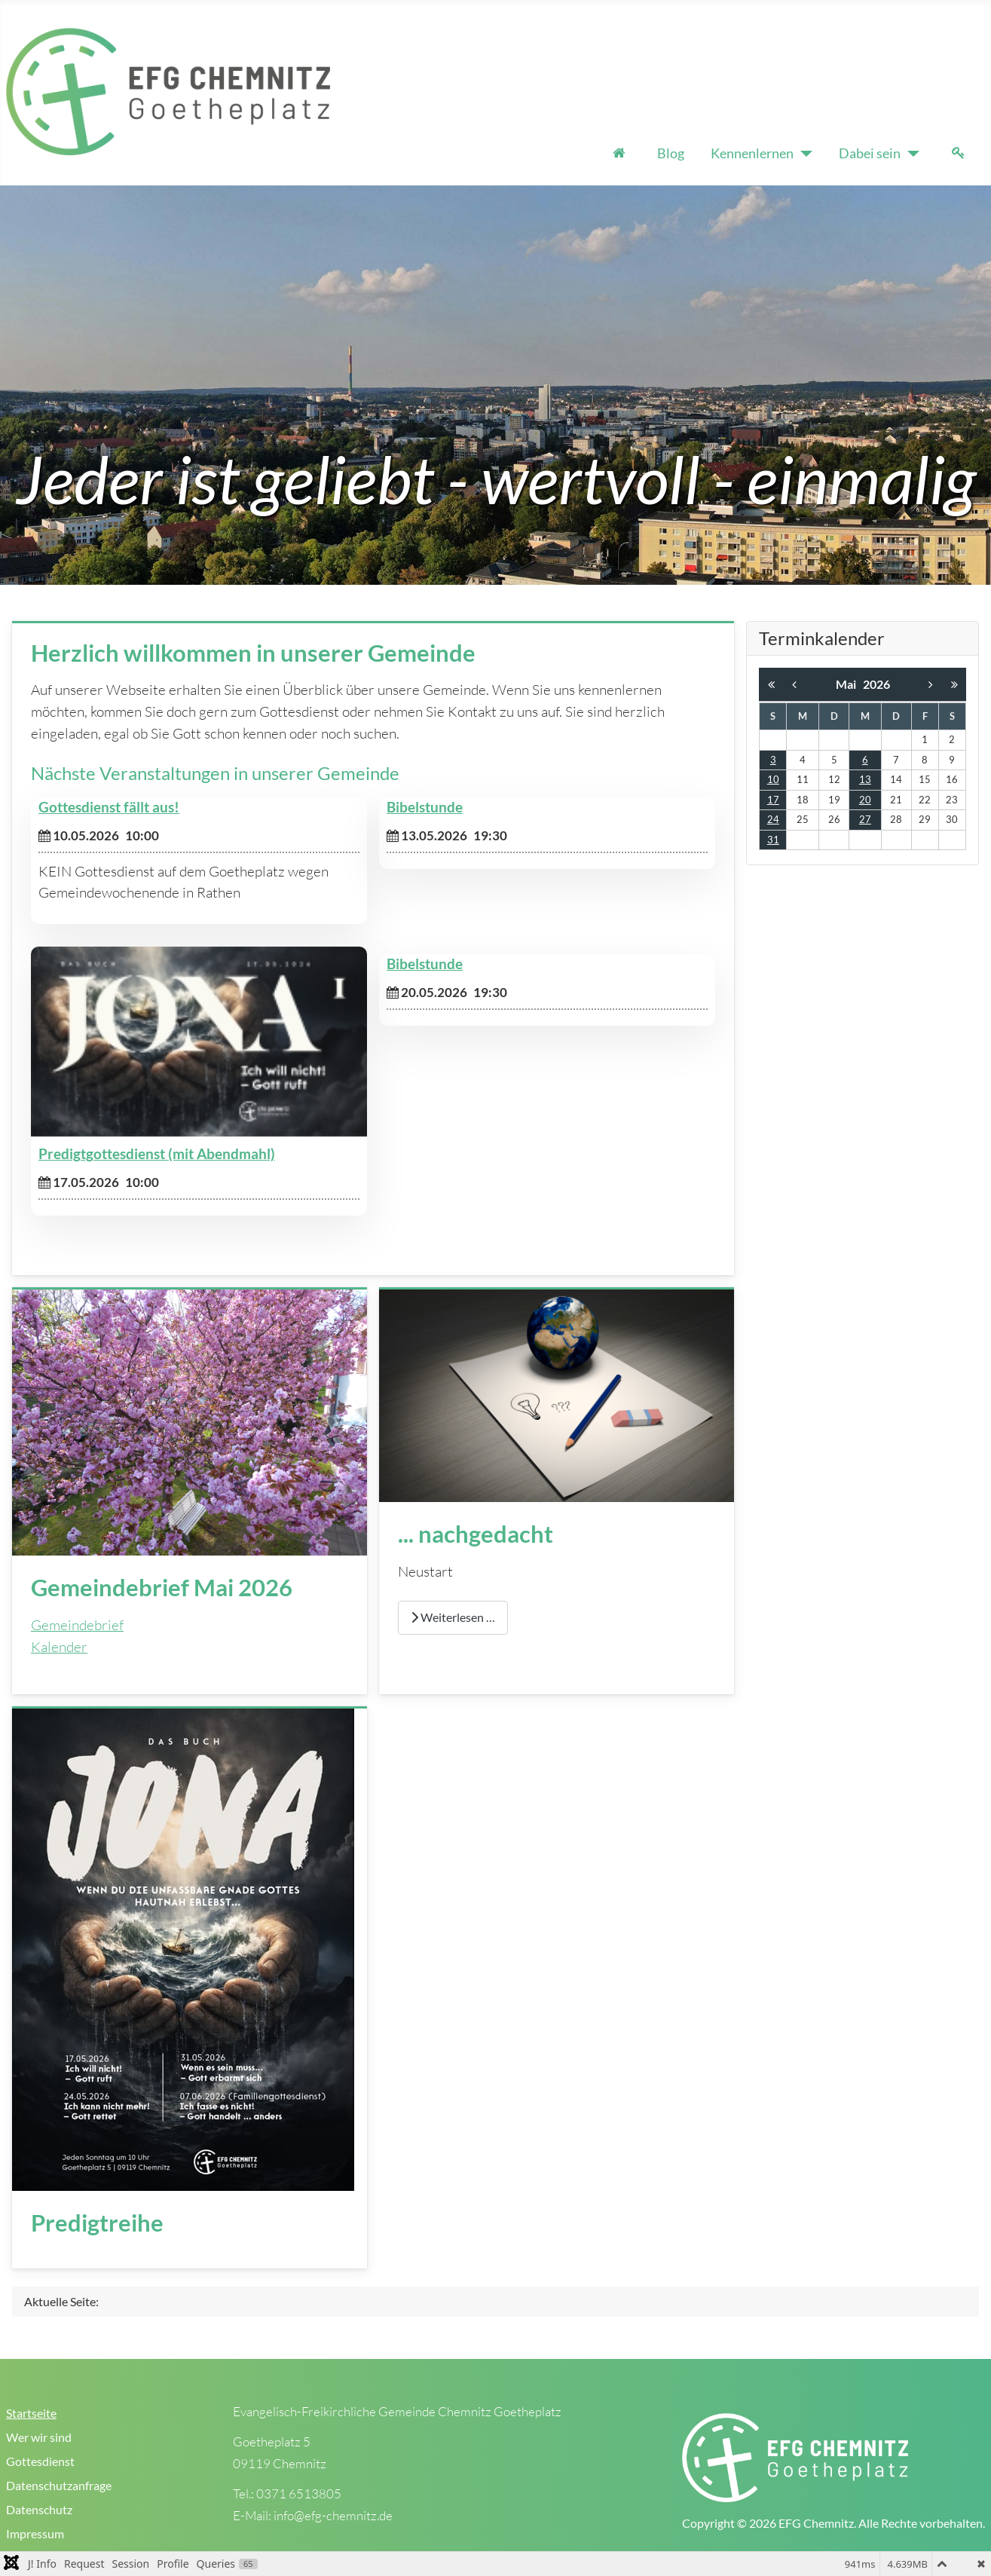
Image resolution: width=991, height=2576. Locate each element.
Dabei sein (870, 153)
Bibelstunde (425, 807)
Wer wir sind (39, 2437)
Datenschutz (39, 2509)
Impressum (35, 2533)
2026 (876, 684)
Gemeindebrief (77, 1625)
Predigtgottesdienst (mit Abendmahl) (156, 1154)
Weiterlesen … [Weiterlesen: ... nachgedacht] (453, 1617)
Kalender (59, 1647)
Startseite (31, 2413)
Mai (849, 684)
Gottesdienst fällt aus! (108, 807)
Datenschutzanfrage (59, 2485)
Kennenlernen (752, 153)
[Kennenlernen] (803, 154)
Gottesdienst (40, 2461)
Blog (670, 153)
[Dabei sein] (910, 154)
